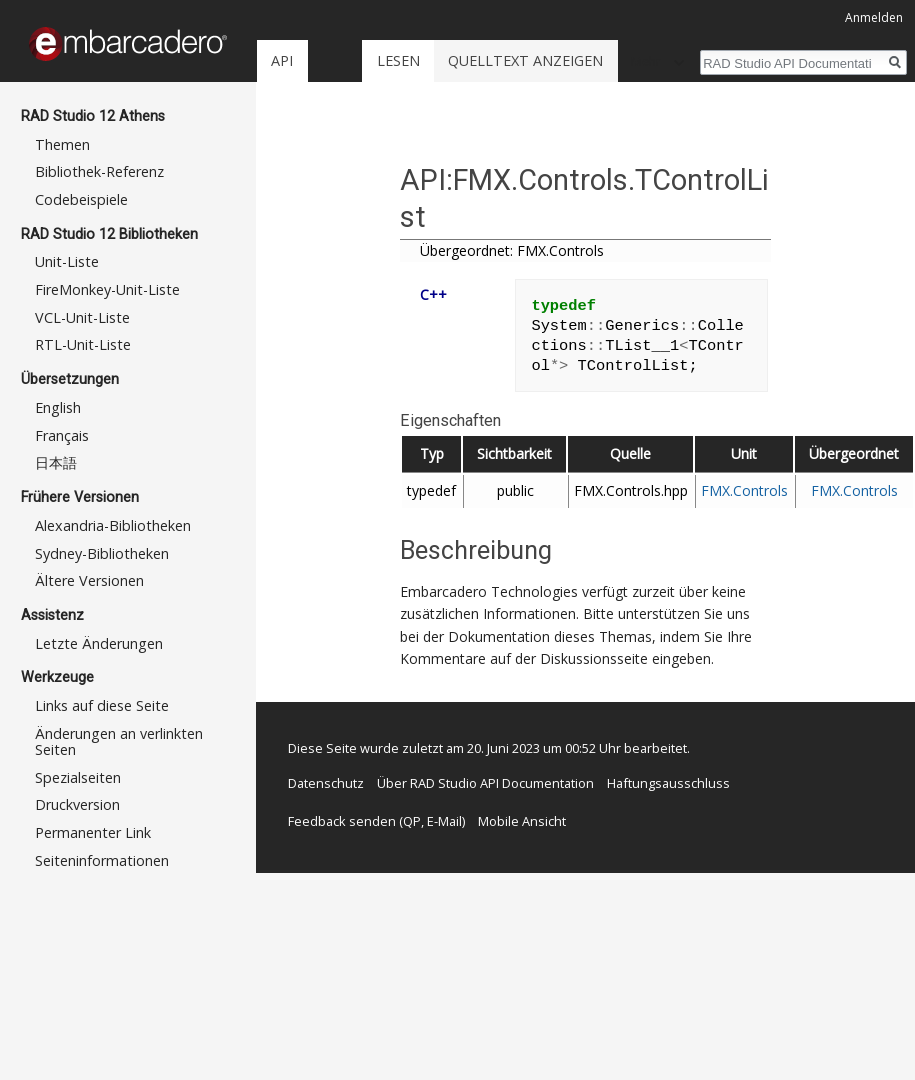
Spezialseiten (78, 777)
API (282, 60)
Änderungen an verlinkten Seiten (119, 741)
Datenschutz (326, 783)
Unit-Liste (67, 261)
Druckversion (77, 804)
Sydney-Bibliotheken (102, 553)
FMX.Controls (744, 490)
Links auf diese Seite (102, 705)
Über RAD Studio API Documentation (485, 783)
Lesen (398, 60)
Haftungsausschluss (668, 783)
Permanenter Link (93, 832)
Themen (62, 144)
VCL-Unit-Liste (82, 317)
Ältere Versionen (89, 580)
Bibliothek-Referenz (99, 171)
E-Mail (444, 821)
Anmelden (874, 17)
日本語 (56, 462)
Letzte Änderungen (99, 643)
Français (62, 435)
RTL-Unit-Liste (83, 344)
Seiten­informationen (102, 860)
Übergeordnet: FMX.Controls (512, 250)
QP (412, 821)
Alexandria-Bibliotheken (113, 525)
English (58, 407)
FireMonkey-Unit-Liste (107, 289)
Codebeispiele (81, 199)
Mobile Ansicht (522, 821)
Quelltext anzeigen (525, 60)
